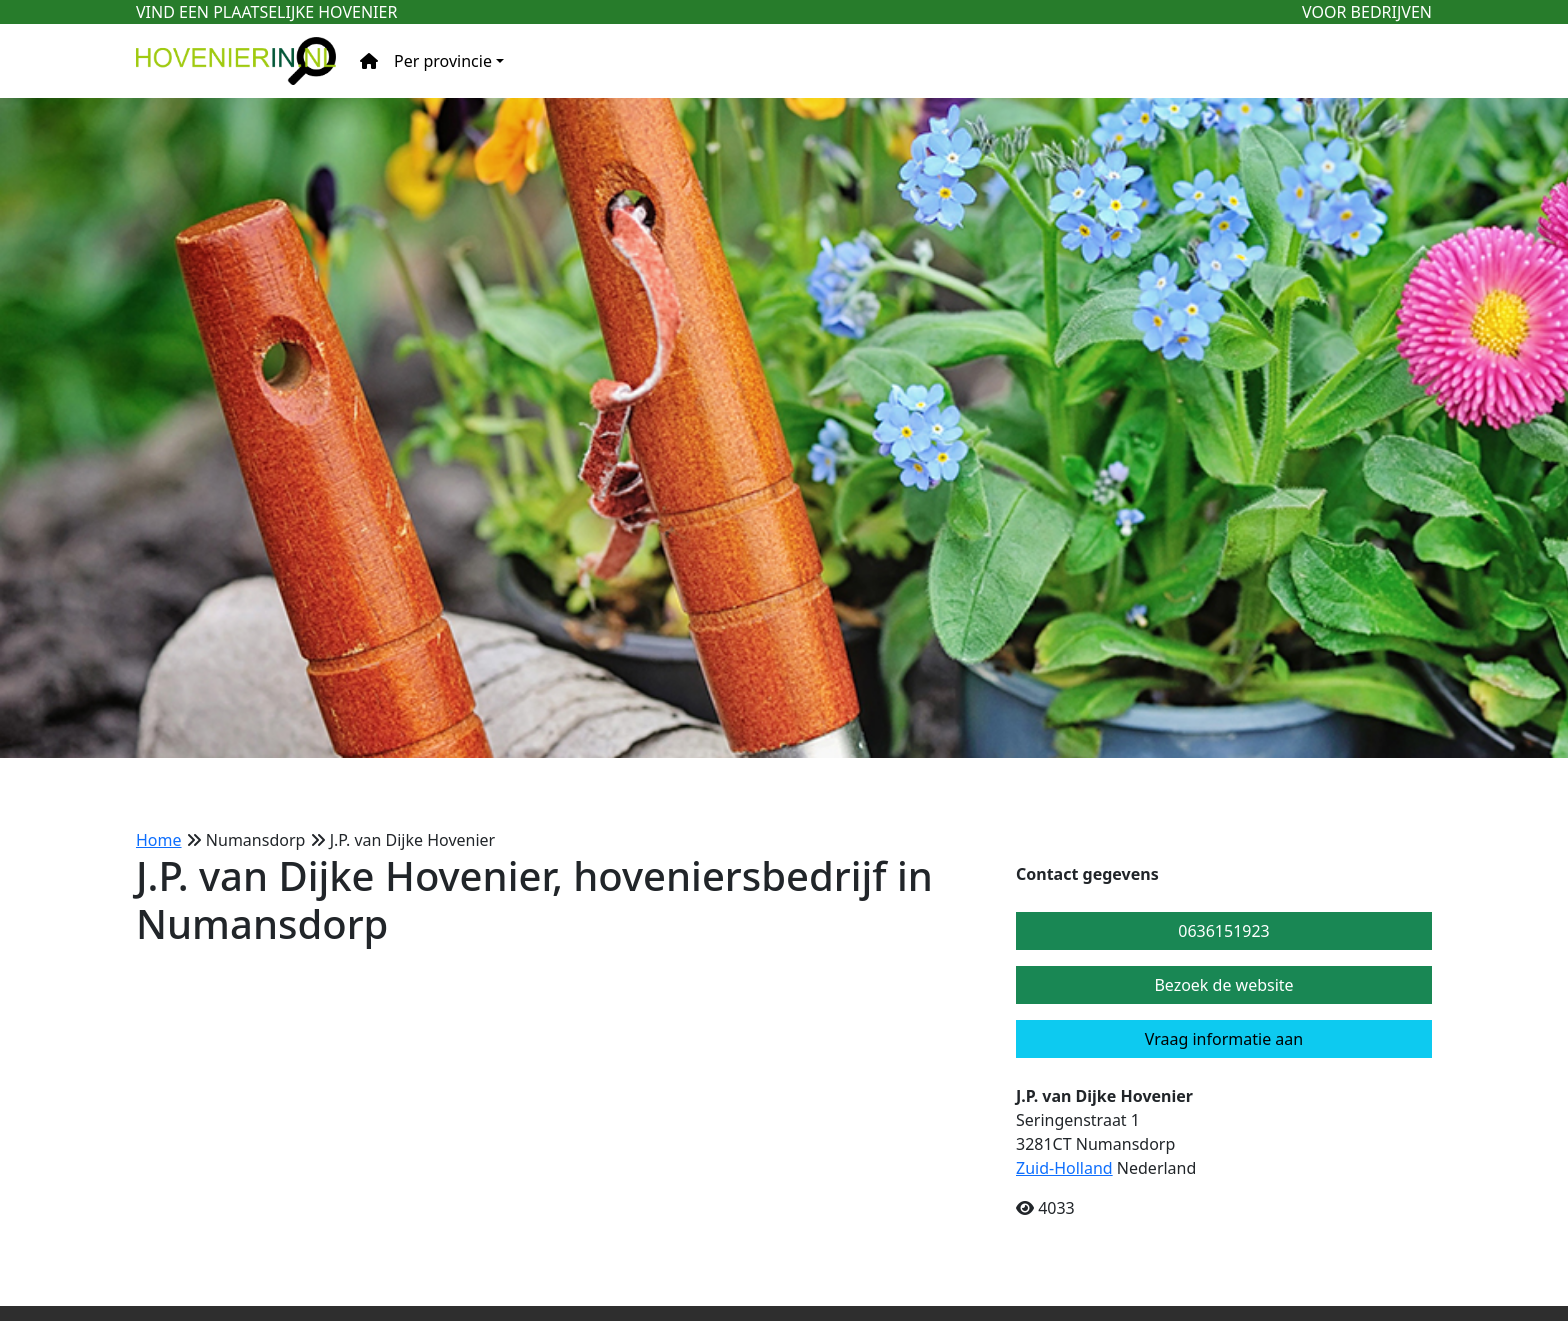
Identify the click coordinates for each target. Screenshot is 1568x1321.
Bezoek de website (1223, 985)
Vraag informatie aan (1224, 1039)
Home (159, 840)
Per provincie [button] (443, 61)
